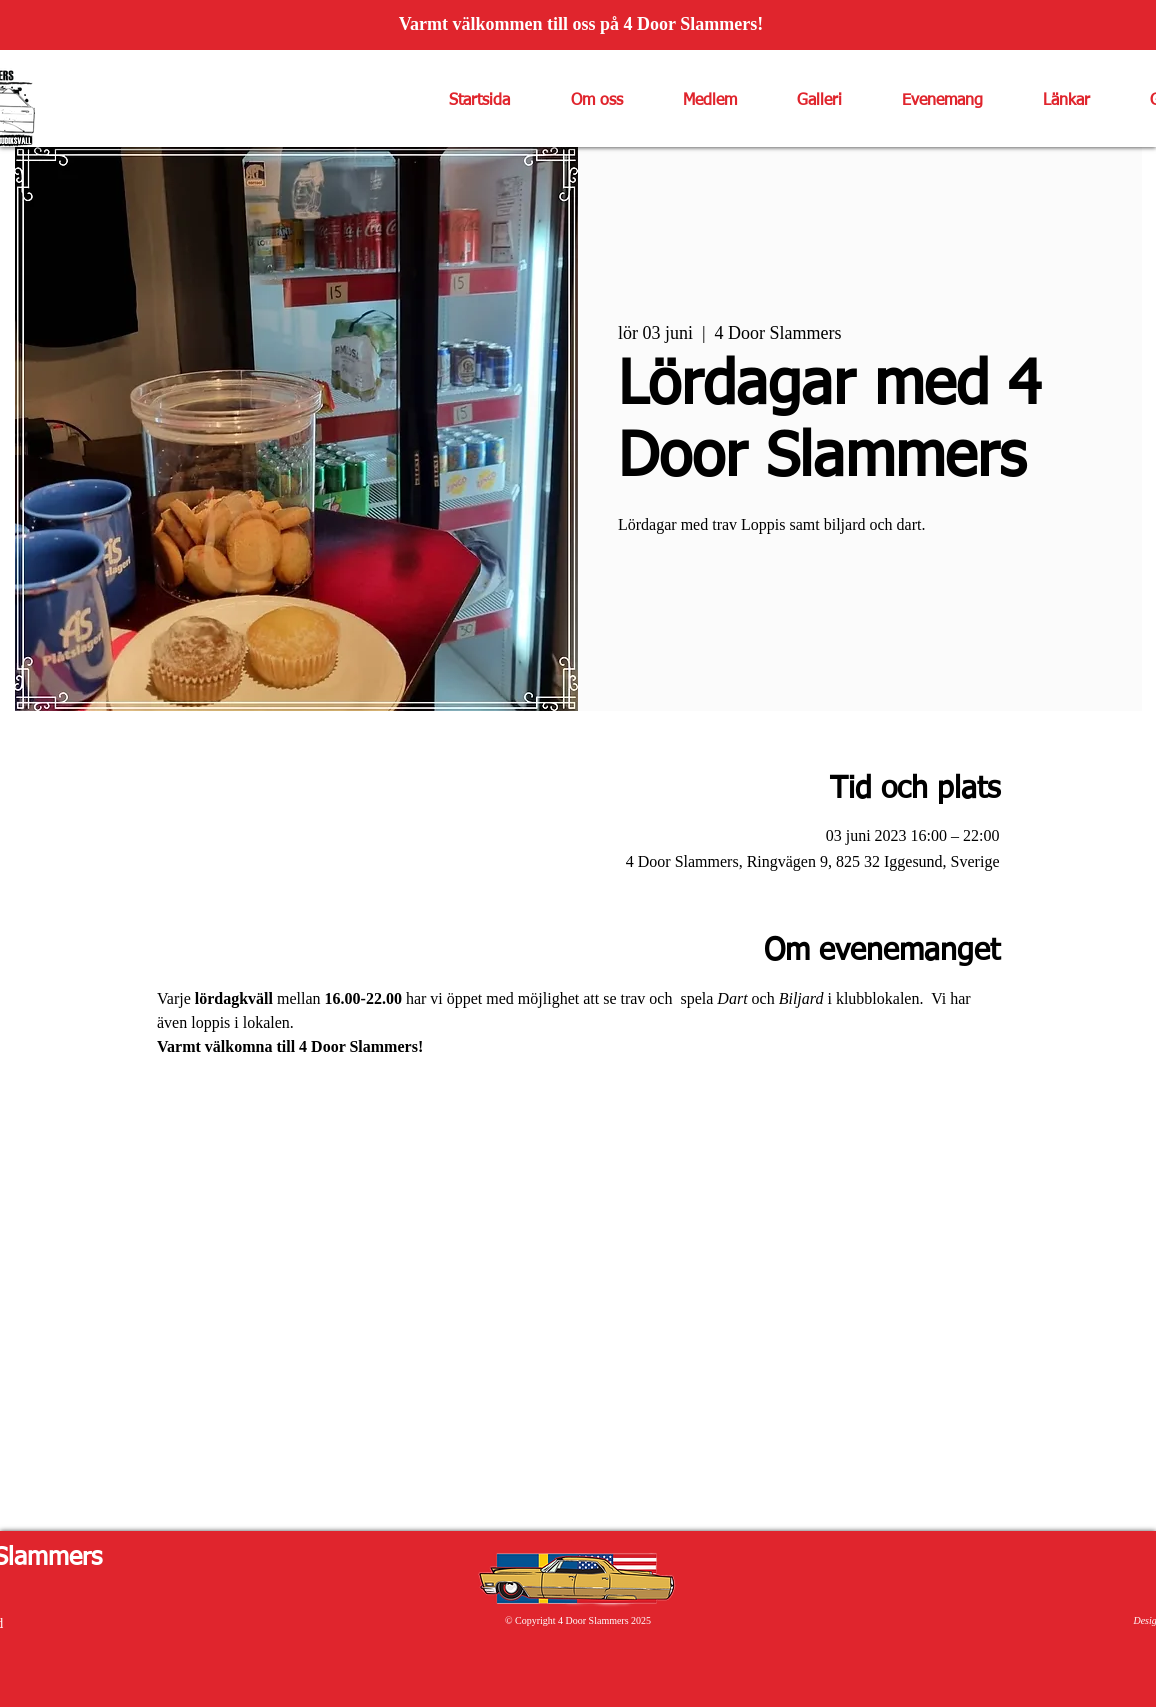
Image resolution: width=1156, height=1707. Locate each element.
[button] (581, 101)
